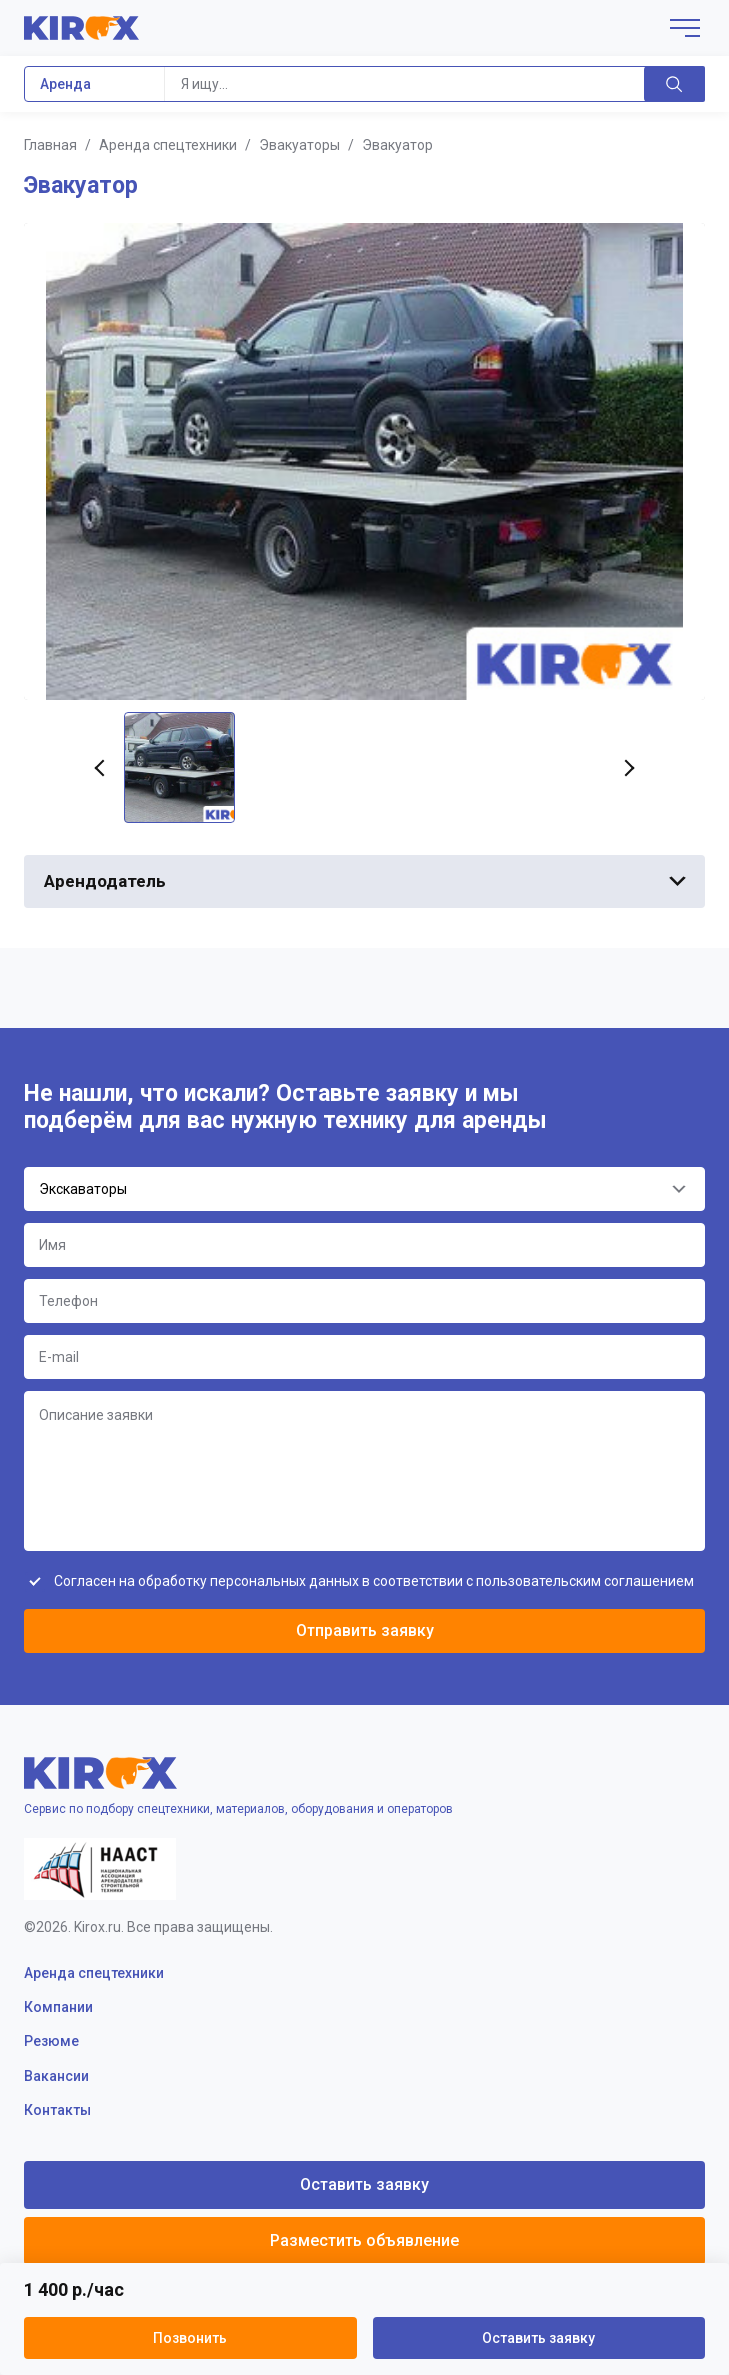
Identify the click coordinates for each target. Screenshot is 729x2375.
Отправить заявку (365, 1630)
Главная (50, 145)
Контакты (57, 2110)
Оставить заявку (538, 2338)
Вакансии (56, 2076)
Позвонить (190, 2338)
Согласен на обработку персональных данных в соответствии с (374, 1581)
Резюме (51, 2041)
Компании (58, 2007)
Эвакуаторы (299, 145)
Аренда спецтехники (168, 145)
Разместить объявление (364, 2240)
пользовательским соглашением (585, 1581)
